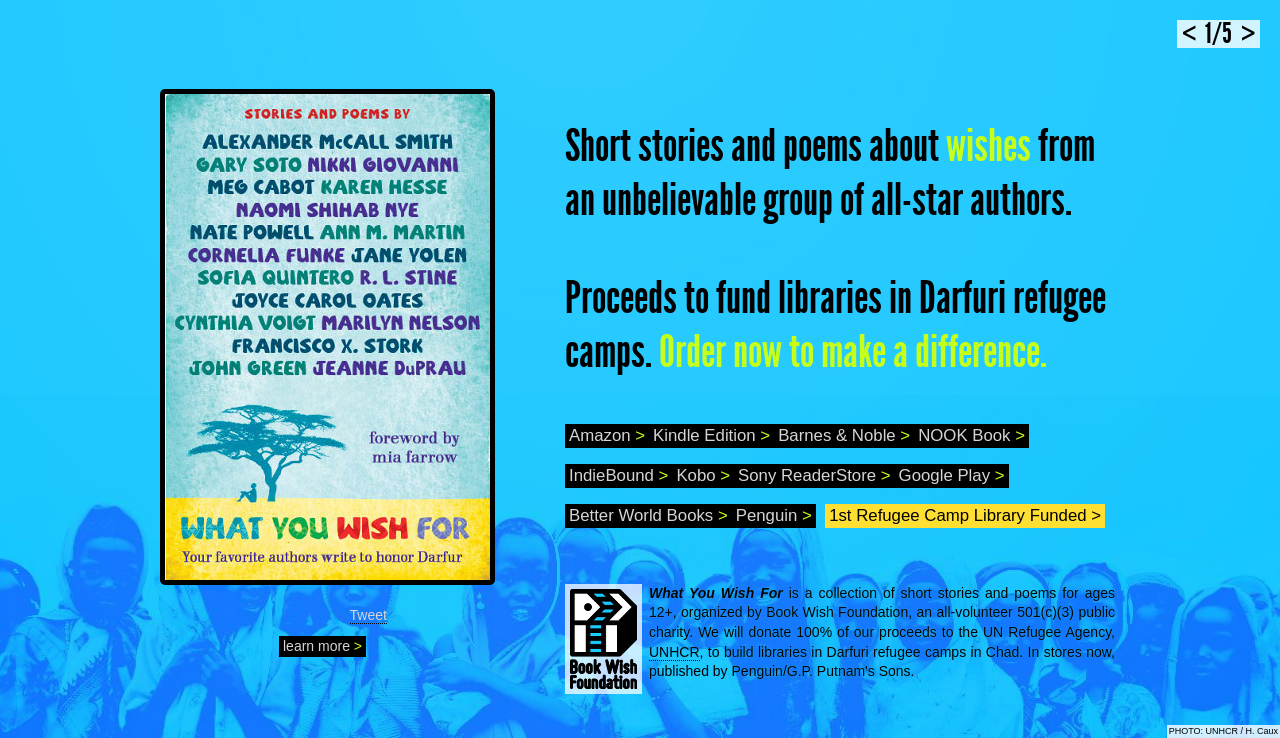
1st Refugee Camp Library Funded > (965, 515)
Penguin (774, 515)
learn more (322, 646)
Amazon (607, 435)
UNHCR (674, 652)
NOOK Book (971, 435)
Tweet (368, 615)
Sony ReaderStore (814, 475)
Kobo (703, 475)
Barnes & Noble (844, 435)
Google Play (952, 475)
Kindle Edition (711, 435)
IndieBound (618, 475)
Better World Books (648, 515)
